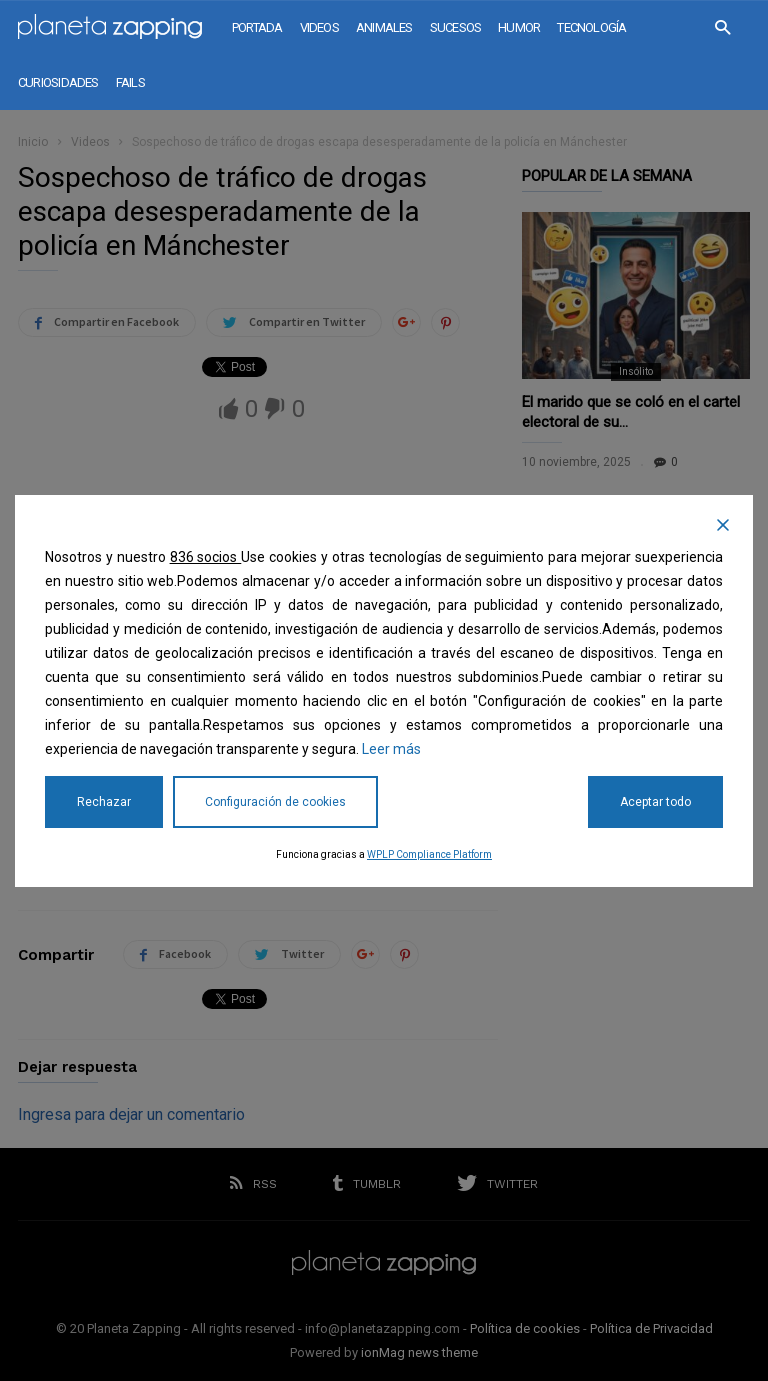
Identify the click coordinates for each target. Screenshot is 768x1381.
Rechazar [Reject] (104, 802)
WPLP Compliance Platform (429, 854)
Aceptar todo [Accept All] (655, 802)
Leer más (391, 749)
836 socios (206, 557)
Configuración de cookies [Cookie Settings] (275, 802)
